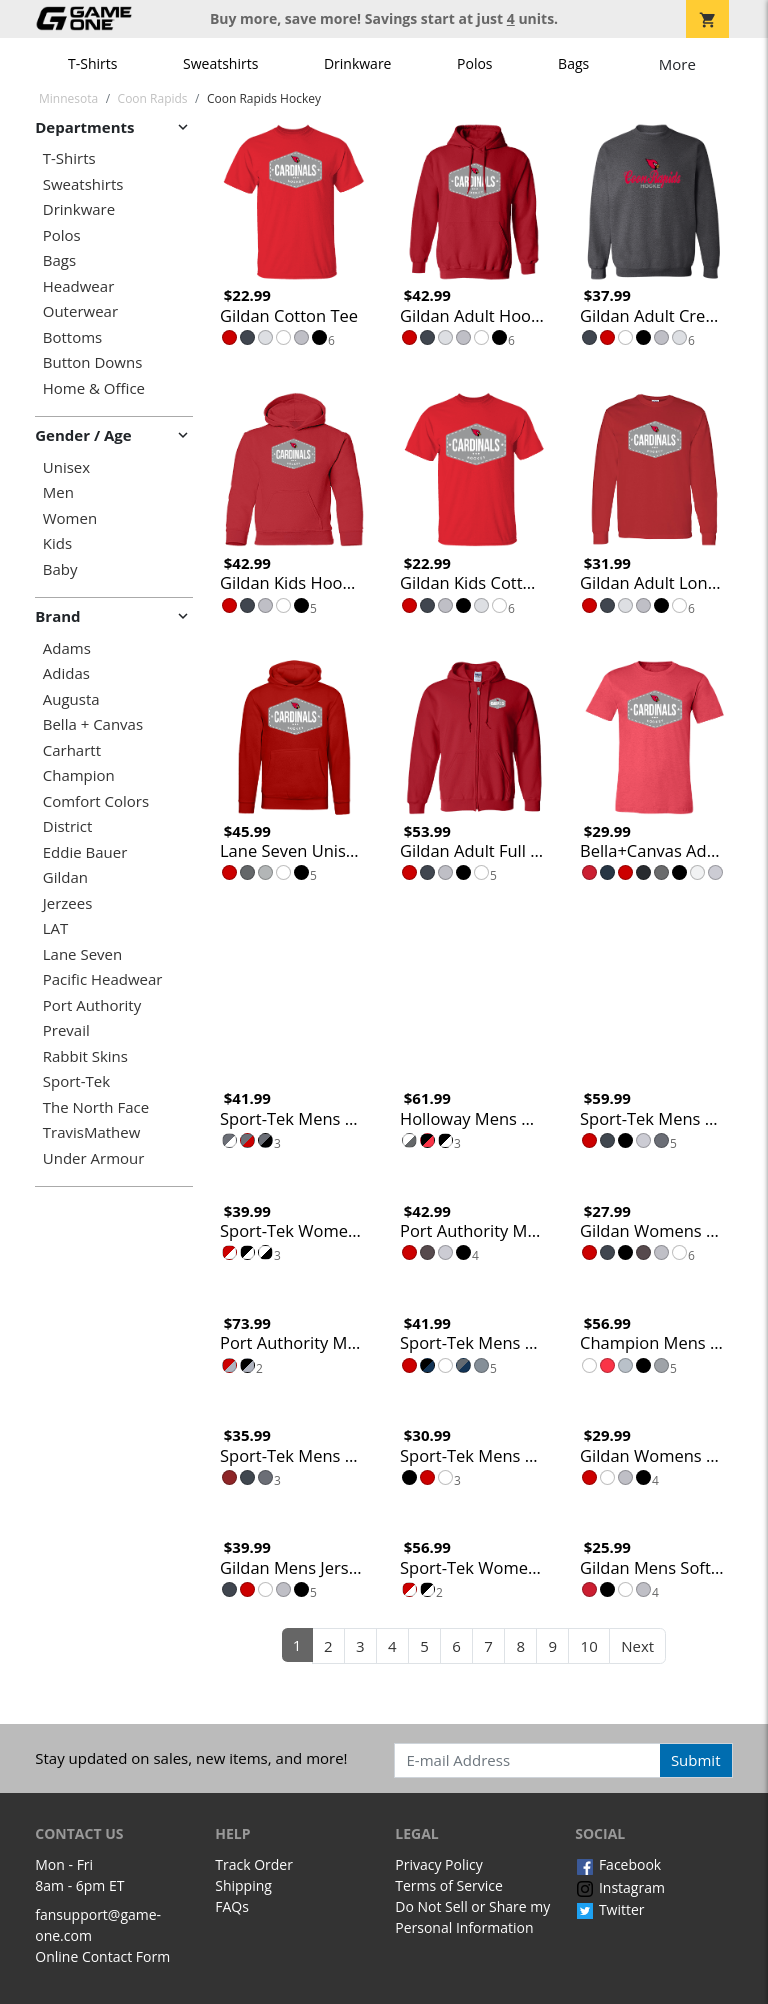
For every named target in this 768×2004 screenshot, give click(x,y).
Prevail (66, 1030)
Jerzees (68, 903)
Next (637, 1646)
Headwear (79, 286)
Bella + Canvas (93, 724)
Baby (60, 569)
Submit (696, 1760)
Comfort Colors (96, 801)
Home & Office (94, 388)
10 (589, 1646)
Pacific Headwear (103, 979)
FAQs (232, 1906)
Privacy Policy (438, 1864)
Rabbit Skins (85, 1056)
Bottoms (72, 337)
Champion (79, 775)
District (68, 826)
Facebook (618, 1864)
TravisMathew (92, 1132)
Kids (57, 543)
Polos (474, 63)
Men (58, 492)
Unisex (66, 467)
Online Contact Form (102, 1956)
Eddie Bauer (85, 852)
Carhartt (72, 750)
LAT (56, 928)
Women (70, 518)
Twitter (609, 1909)
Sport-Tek (76, 1081)
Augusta (71, 699)
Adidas (66, 673)
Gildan (65, 877)
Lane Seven (82, 954)
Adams (67, 648)
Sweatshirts (220, 63)
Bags (573, 63)
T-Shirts (92, 63)
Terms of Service (449, 1885)
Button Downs (93, 362)
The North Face (96, 1107)
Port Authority (92, 1005)
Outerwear (80, 311)
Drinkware (358, 63)
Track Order (254, 1864)
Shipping (243, 1885)
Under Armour (94, 1158)
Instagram (620, 1887)
